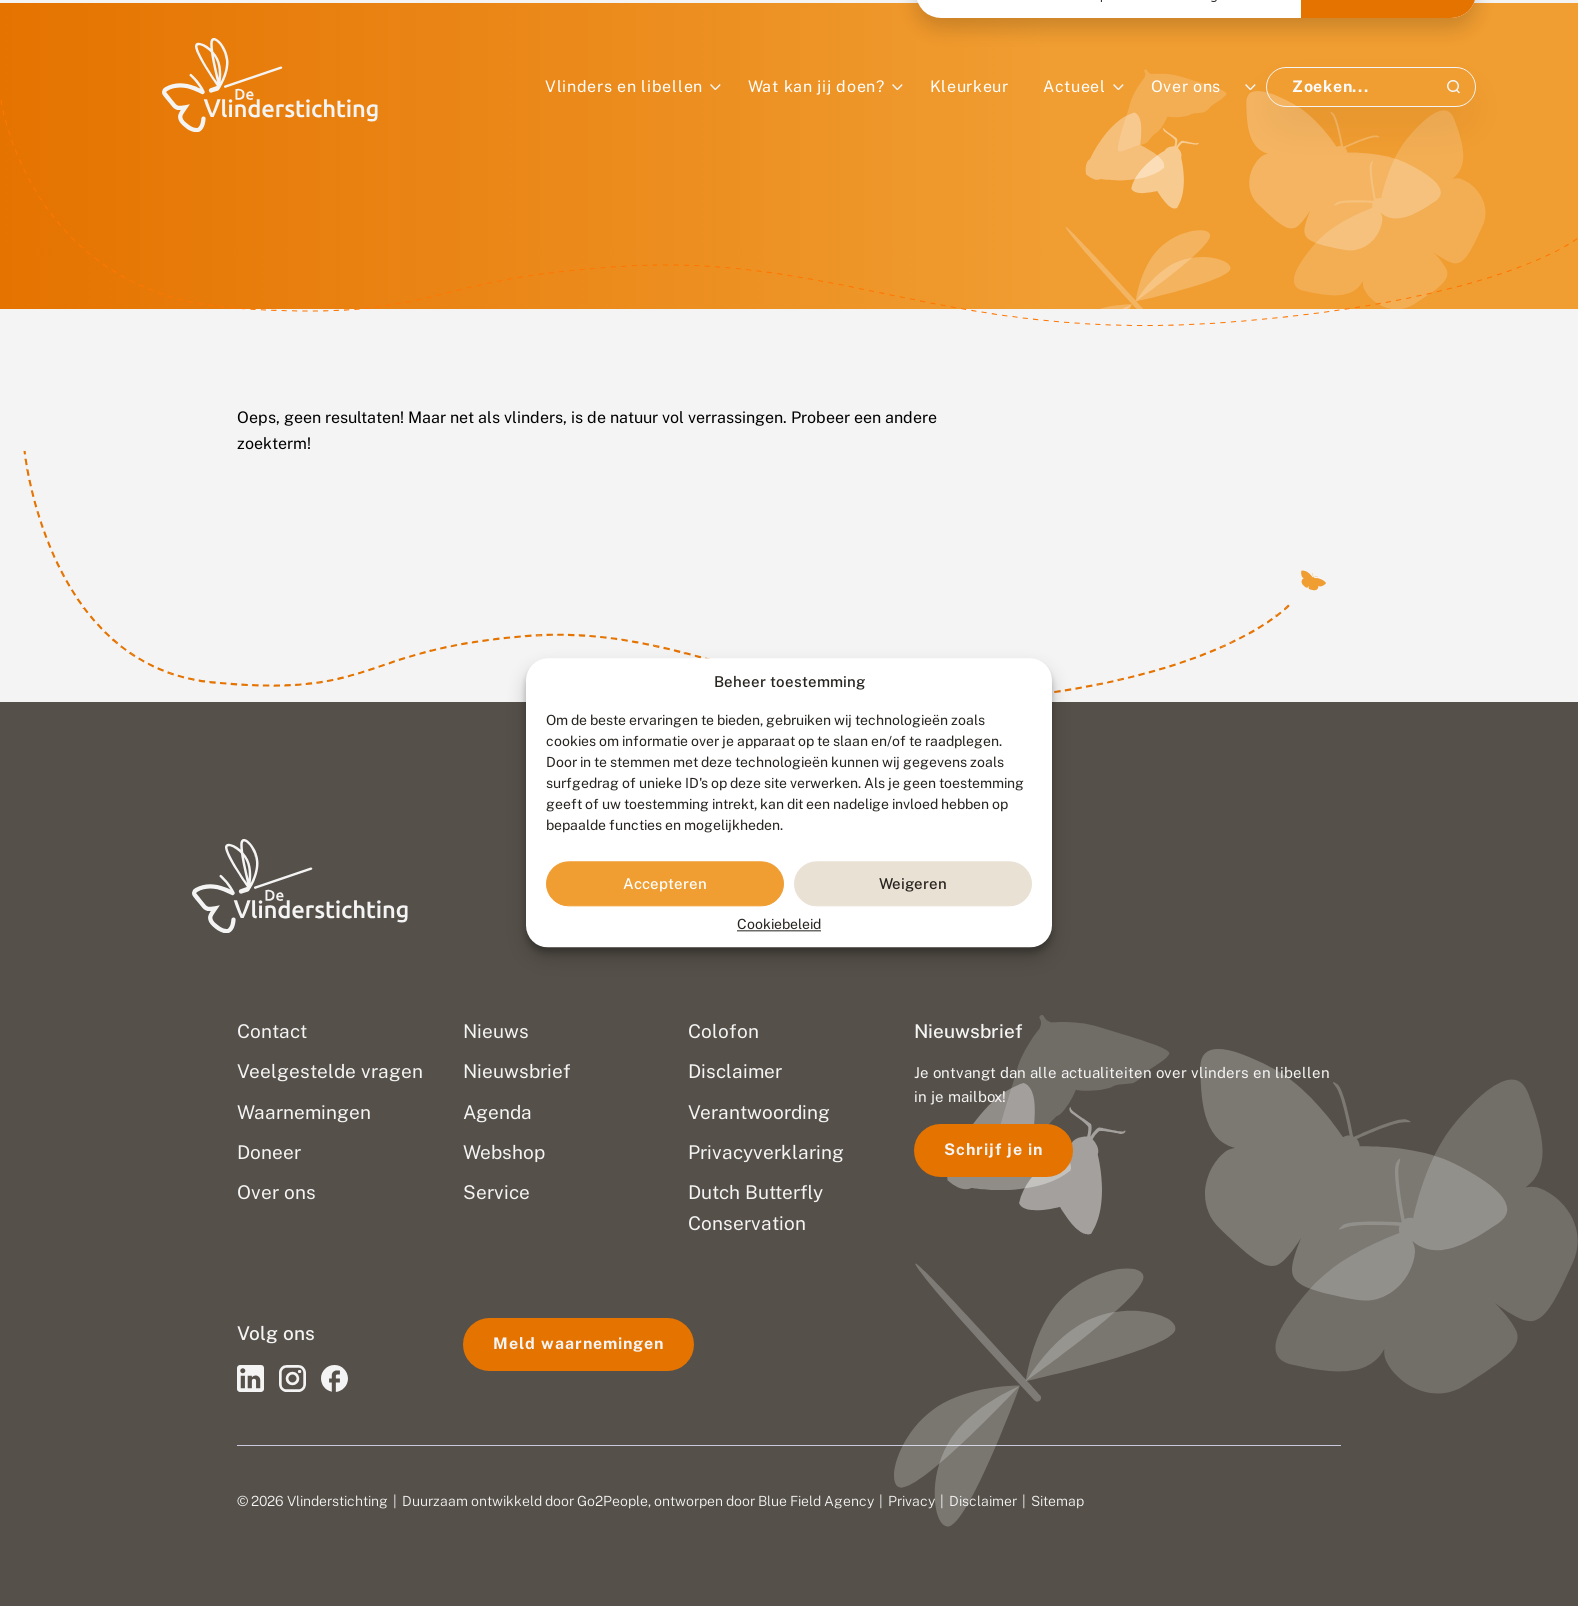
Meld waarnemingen (578, 1343)
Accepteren (665, 883)
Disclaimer (983, 1501)
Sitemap (1057, 1501)
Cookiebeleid (779, 925)
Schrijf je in (993, 1149)
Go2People (612, 1501)
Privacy (911, 1501)
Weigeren (913, 883)
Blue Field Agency (816, 1501)
